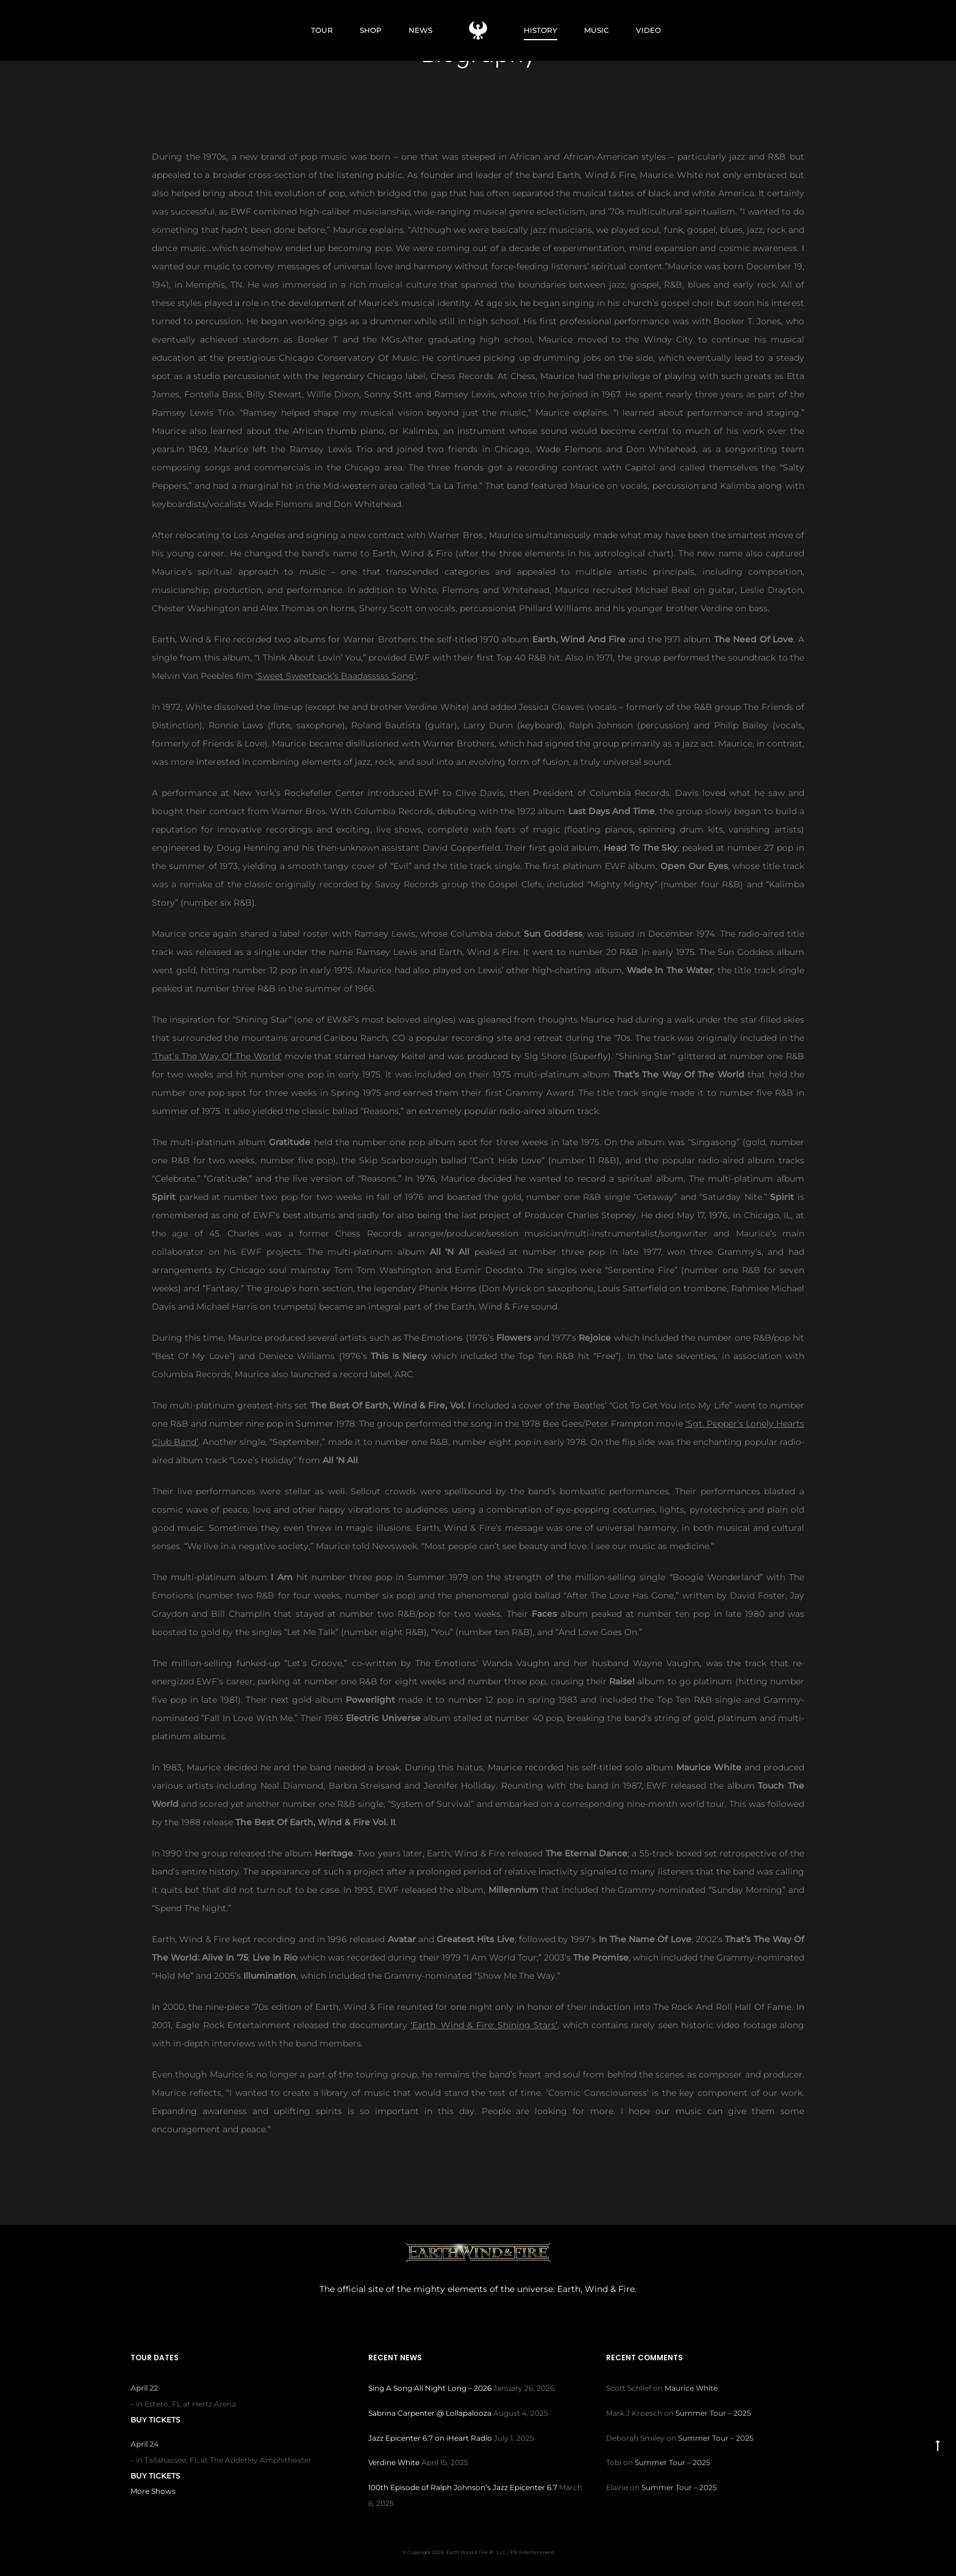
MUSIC (596, 30)
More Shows (153, 2491)
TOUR (322, 30)
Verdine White (393, 2462)
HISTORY (540, 30)
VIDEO (648, 30)
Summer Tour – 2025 (713, 2413)
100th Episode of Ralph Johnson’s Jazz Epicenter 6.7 (462, 2487)
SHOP (371, 30)
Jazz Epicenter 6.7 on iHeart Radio (430, 2438)
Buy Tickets (155, 2419)
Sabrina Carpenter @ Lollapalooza (429, 2413)
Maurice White (691, 2388)
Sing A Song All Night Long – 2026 (429, 2388)
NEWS (420, 30)
